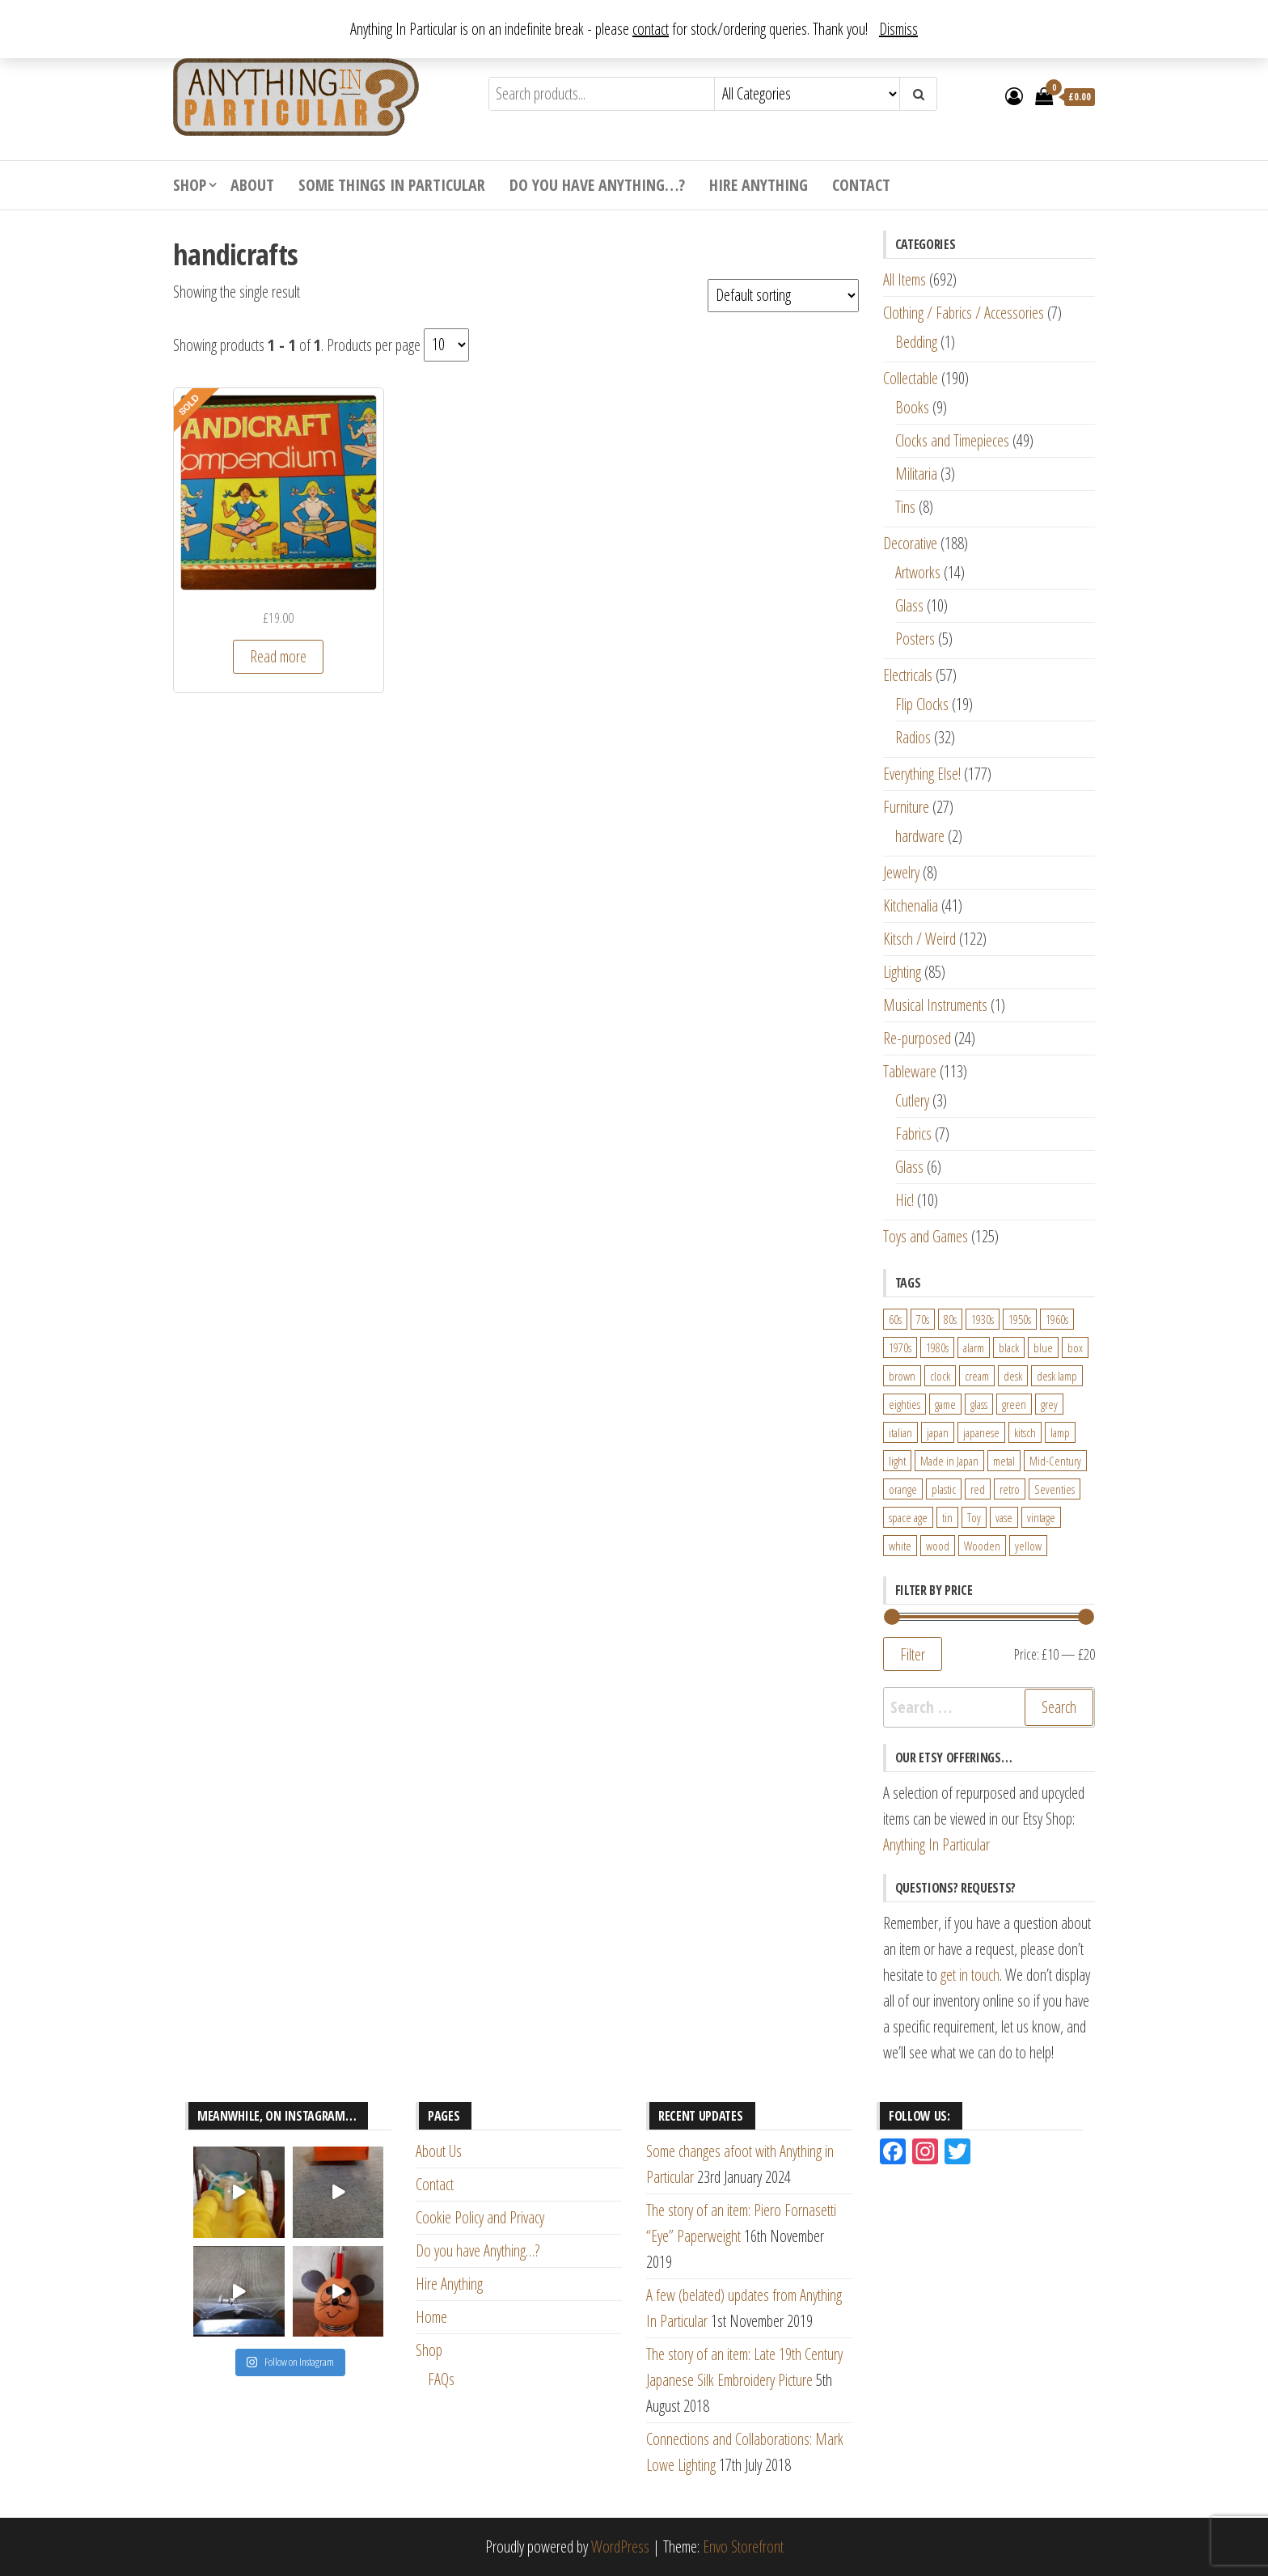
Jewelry (901, 872)
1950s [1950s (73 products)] (1019, 1319)
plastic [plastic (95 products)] (944, 1489)
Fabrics (913, 1133)
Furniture (906, 807)
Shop (189, 185)
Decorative (910, 543)
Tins (905, 507)
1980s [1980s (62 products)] (937, 1347)
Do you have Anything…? (597, 185)
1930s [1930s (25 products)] (982, 1319)
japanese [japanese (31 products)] (981, 1432)
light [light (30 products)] (897, 1461)
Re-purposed (917, 1038)
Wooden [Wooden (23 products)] (982, 1546)
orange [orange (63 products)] (903, 1489)
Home (431, 2317)
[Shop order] (783, 295)
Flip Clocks (922, 704)
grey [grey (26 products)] (1049, 1404)
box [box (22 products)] (1075, 1347)
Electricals (907, 675)
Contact (861, 185)
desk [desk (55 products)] (1013, 1376)
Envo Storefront (743, 2546)
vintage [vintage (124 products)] (1041, 1517)
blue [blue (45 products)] (1043, 1347)
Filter (912, 1654)
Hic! (904, 1200)
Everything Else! (922, 774)
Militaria (916, 473)
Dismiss (898, 29)
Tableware (909, 1071)
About (252, 185)
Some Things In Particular (391, 185)
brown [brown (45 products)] (902, 1376)
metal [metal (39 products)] (1004, 1461)
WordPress (620, 2546)
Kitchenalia (910, 905)
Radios (913, 737)
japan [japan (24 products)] (938, 1432)
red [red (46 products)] (977, 1489)
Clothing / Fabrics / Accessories (963, 313)
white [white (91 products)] (900, 1546)
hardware (920, 836)
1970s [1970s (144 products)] (900, 1347)
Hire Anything (758, 185)
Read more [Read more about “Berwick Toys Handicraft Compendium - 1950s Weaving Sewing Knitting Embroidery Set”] (278, 656)
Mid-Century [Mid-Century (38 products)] (1055, 1461)
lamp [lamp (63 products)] (1060, 1432)
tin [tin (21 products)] (947, 1517)
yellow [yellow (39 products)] (1028, 1546)
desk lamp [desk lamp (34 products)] (1057, 1376)
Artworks (917, 572)
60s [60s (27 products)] (895, 1319)
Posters (915, 638)
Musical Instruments (935, 1005)
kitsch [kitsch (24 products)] (1025, 1432)
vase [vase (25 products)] (1003, 1517)
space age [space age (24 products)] (908, 1517)
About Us (439, 2151)
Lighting (902, 972)
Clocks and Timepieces (952, 440)
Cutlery (912, 1100)
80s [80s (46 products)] (950, 1319)
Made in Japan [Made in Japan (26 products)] (949, 1461)
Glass (909, 605)
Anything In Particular (936, 1844)
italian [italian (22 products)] (900, 1432)
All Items (904, 279)
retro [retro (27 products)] (1010, 1489)
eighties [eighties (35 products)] (904, 1404)
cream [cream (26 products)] (977, 1376)
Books (912, 407)
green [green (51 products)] (1014, 1404)
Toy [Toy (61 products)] (974, 1517)
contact (650, 29)
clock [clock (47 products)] (940, 1376)
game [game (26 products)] (945, 1404)
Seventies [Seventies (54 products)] (1054, 1489)
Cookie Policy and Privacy (480, 2217)
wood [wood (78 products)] (937, 1546)
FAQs (441, 2379)
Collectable (910, 378)
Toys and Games (925, 1236)
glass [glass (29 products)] (978, 1404)
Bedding (916, 342)
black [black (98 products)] (1009, 1347)
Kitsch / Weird (919, 939)
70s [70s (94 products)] (922, 1319)
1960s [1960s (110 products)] (1057, 1319)
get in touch (970, 1975)
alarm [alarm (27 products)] (973, 1347)
